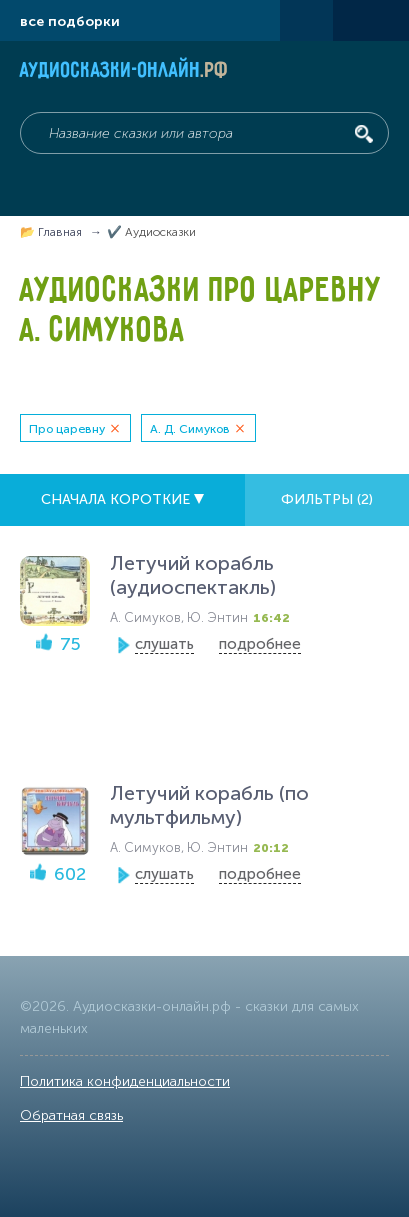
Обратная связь (71, 1115)
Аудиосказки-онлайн (124, 72)
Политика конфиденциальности (125, 1081)
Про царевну (67, 429)
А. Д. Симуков (190, 429)
